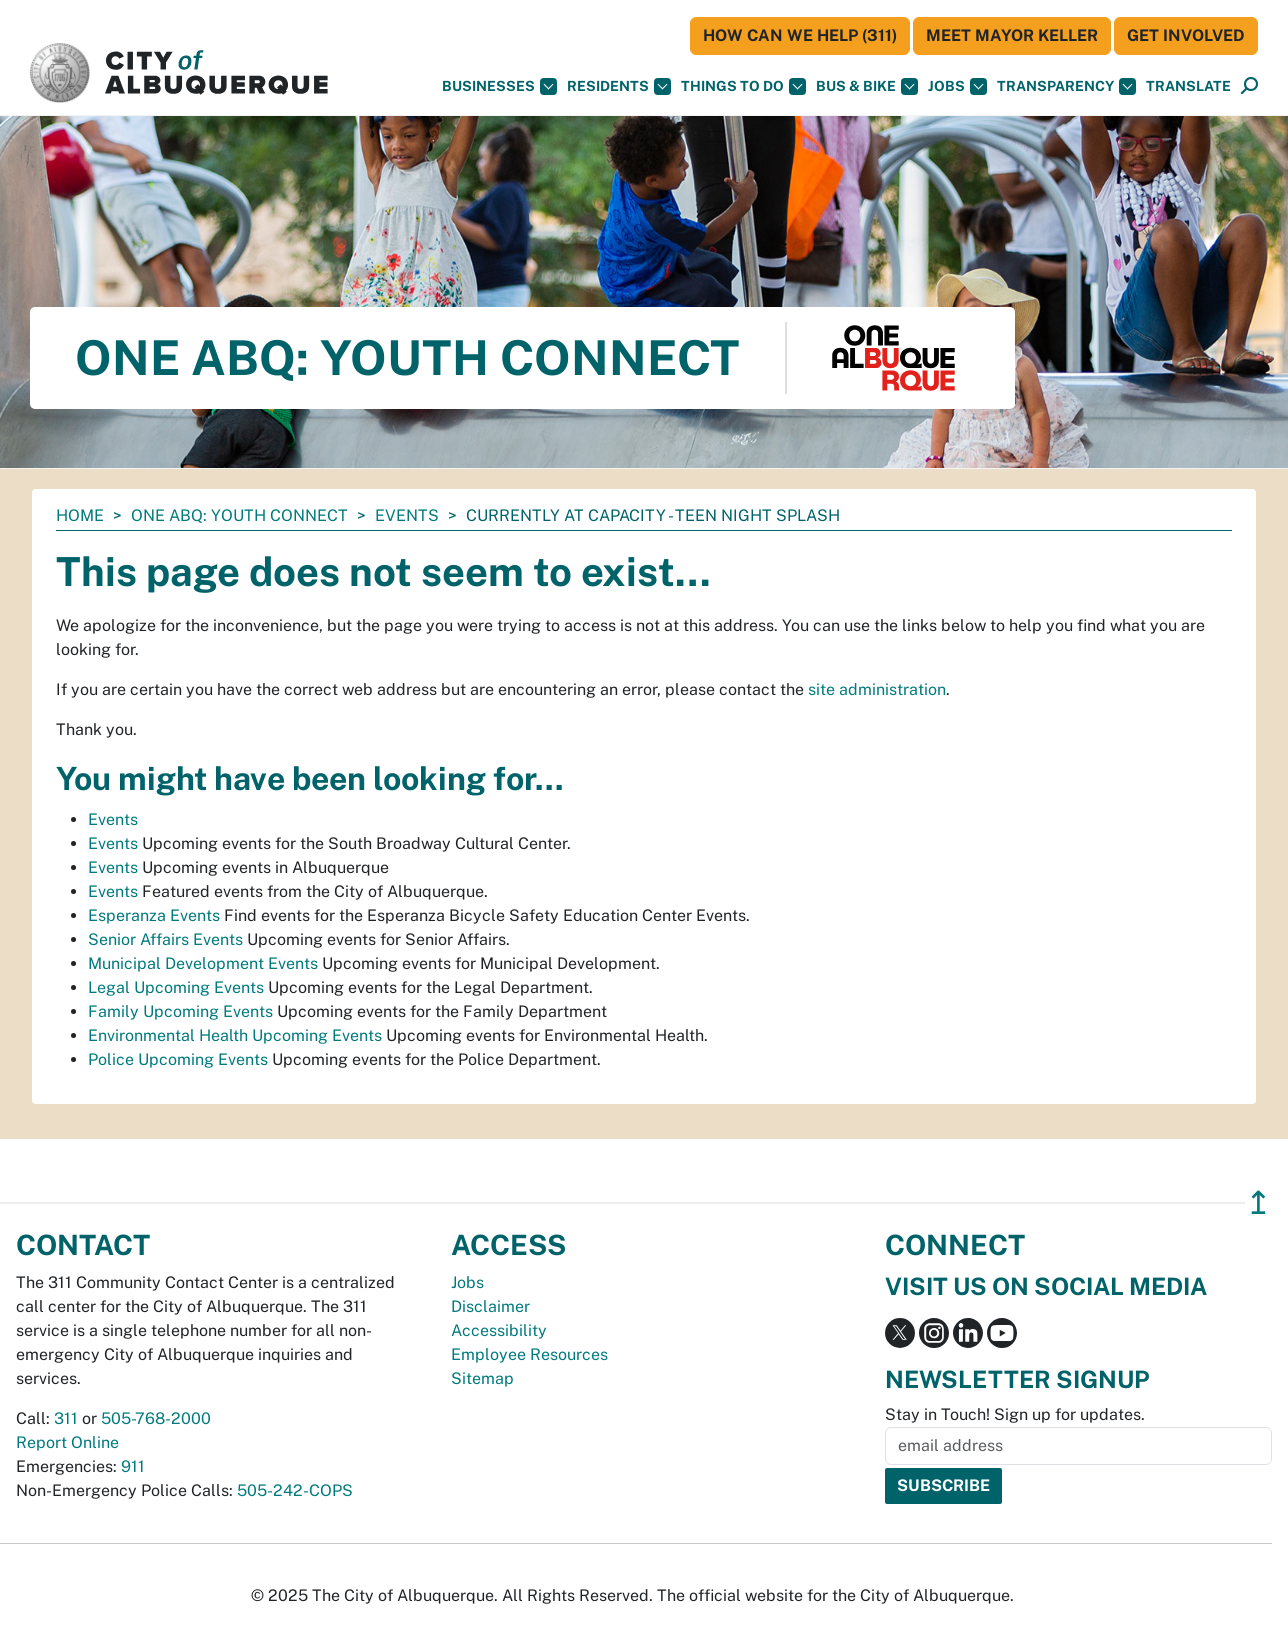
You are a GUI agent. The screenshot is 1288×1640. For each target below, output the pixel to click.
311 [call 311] (66, 1418)
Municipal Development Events (203, 963)
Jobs (957, 86)
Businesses (499, 86)
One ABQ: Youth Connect (239, 515)
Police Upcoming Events (178, 1059)
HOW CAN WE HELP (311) (800, 35)
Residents (619, 86)
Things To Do (743, 86)
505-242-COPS (295, 1490)
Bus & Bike (867, 86)
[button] (1188, 86)
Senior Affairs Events (165, 939)
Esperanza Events (154, 915)
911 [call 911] (133, 1466)
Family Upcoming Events (180, 1011)
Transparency (1066, 86)
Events (407, 515)
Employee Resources (529, 1354)
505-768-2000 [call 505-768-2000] (156, 1418)
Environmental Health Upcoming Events (235, 1035)
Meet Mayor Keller (1012, 35)
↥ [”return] (1258, 1202)
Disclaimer (490, 1306)
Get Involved (1186, 35)
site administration (877, 689)
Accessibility (499, 1330)
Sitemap (482, 1378)
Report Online (67, 1442)
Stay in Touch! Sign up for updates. (1015, 1414)
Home (80, 515)
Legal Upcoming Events (176, 987)
